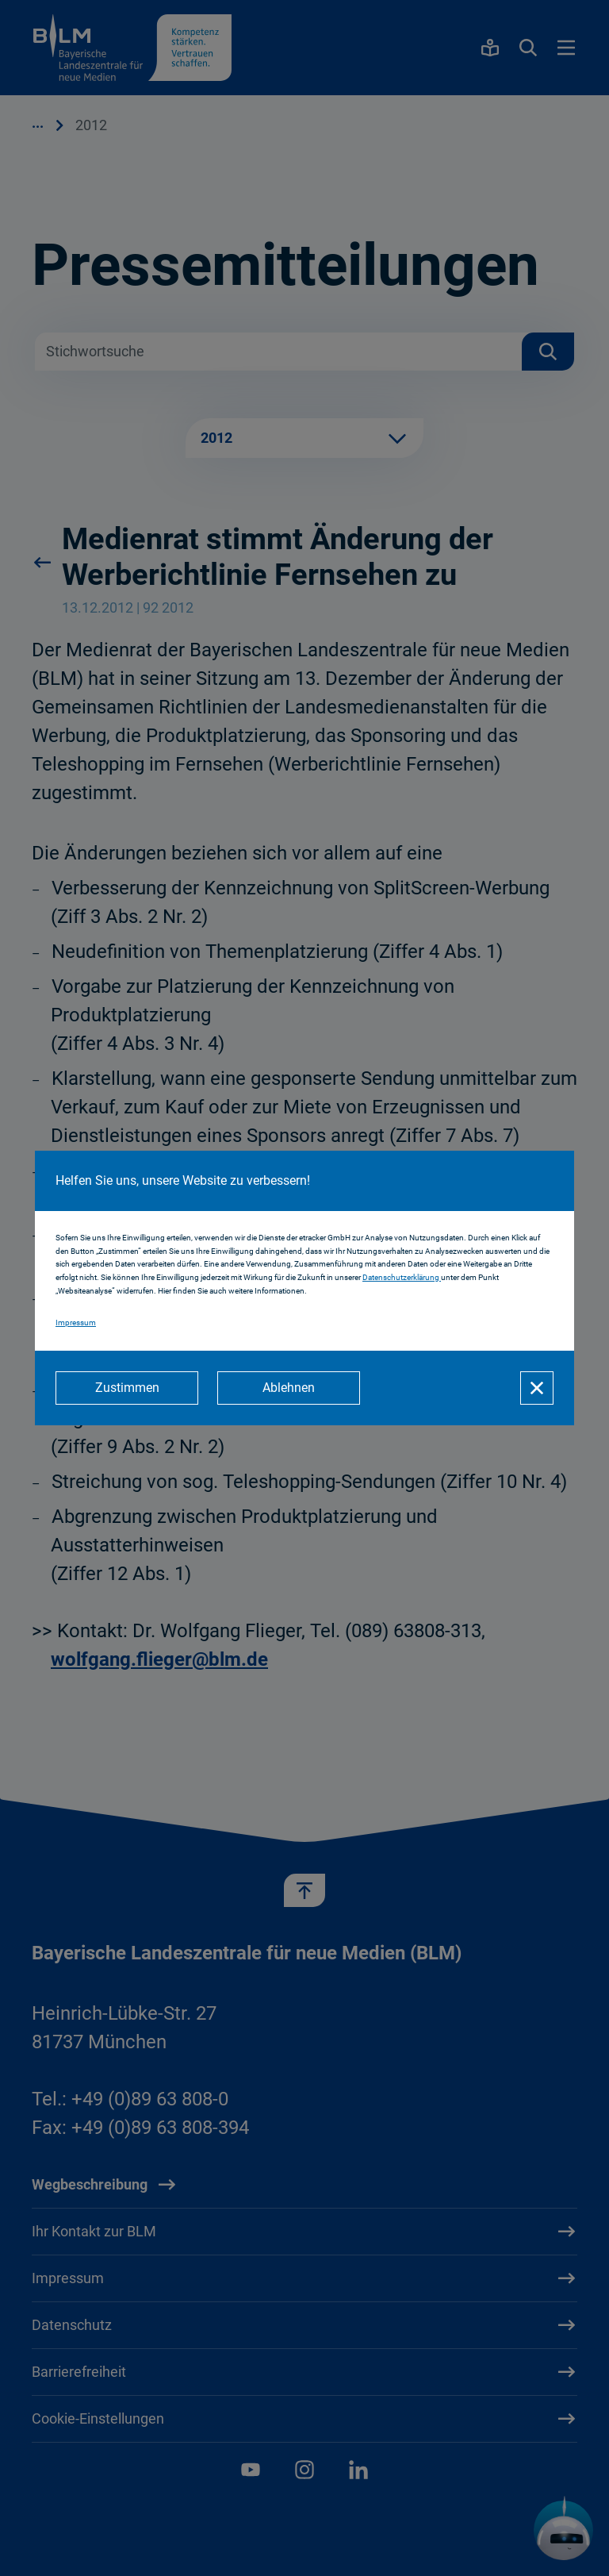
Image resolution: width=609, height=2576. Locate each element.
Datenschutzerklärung (401, 1277)
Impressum (76, 1322)
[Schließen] (536, 1388)
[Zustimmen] (127, 1388)
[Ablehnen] (288, 1388)
